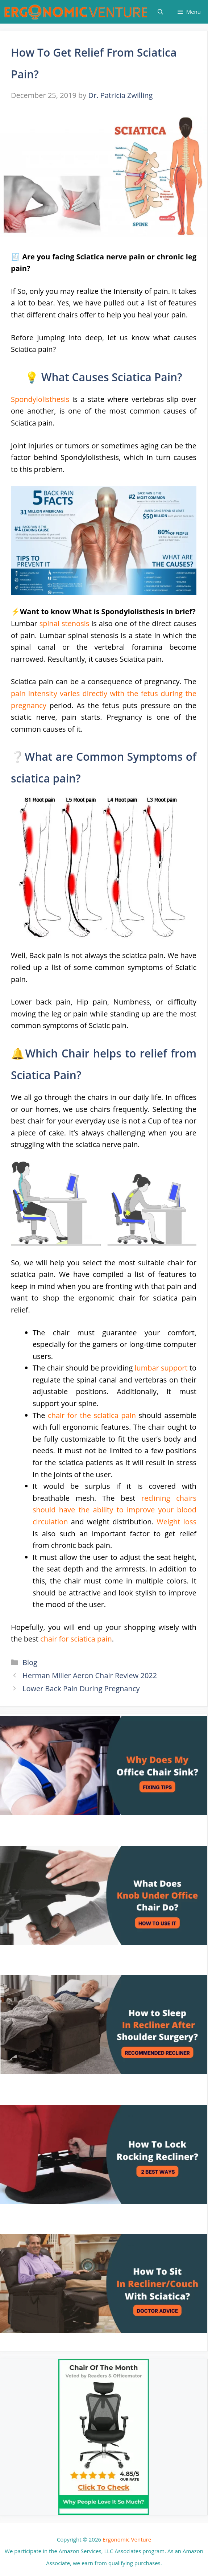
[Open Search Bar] (160, 12)
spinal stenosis (64, 623)
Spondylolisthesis (40, 399)
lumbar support (160, 1368)
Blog (29, 1662)
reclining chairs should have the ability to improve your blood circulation (114, 1510)
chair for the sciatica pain (92, 1415)
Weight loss (176, 1522)
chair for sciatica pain (76, 1639)
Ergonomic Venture (127, 2539)
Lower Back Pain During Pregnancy (81, 1688)
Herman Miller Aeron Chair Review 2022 (89, 1675)
